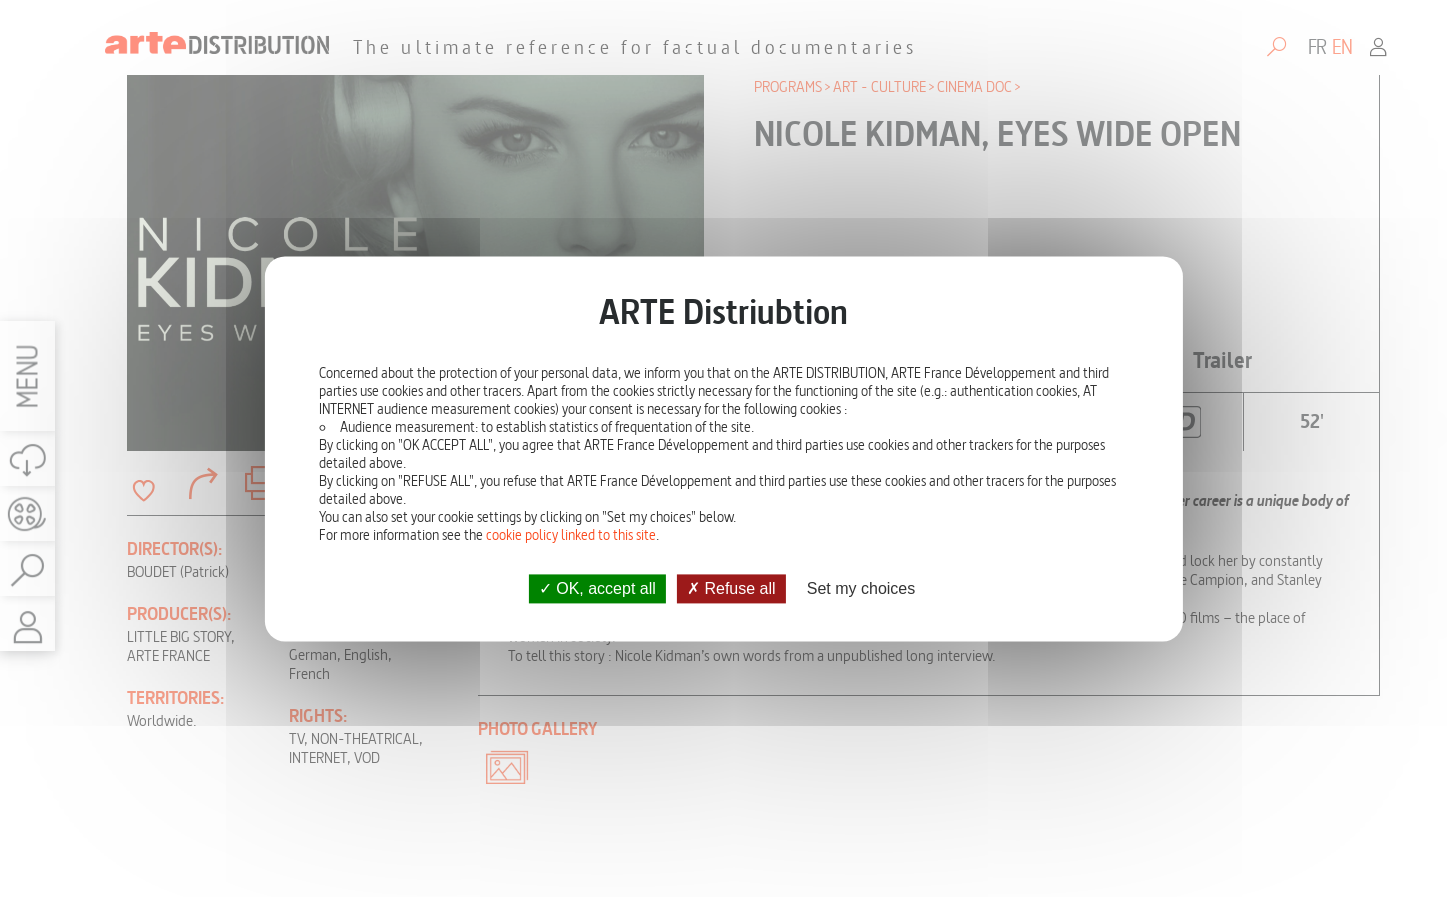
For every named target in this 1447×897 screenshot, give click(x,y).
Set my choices (861, 588)
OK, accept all (597, 588)
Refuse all (731, 588)
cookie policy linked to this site (571, 535)
